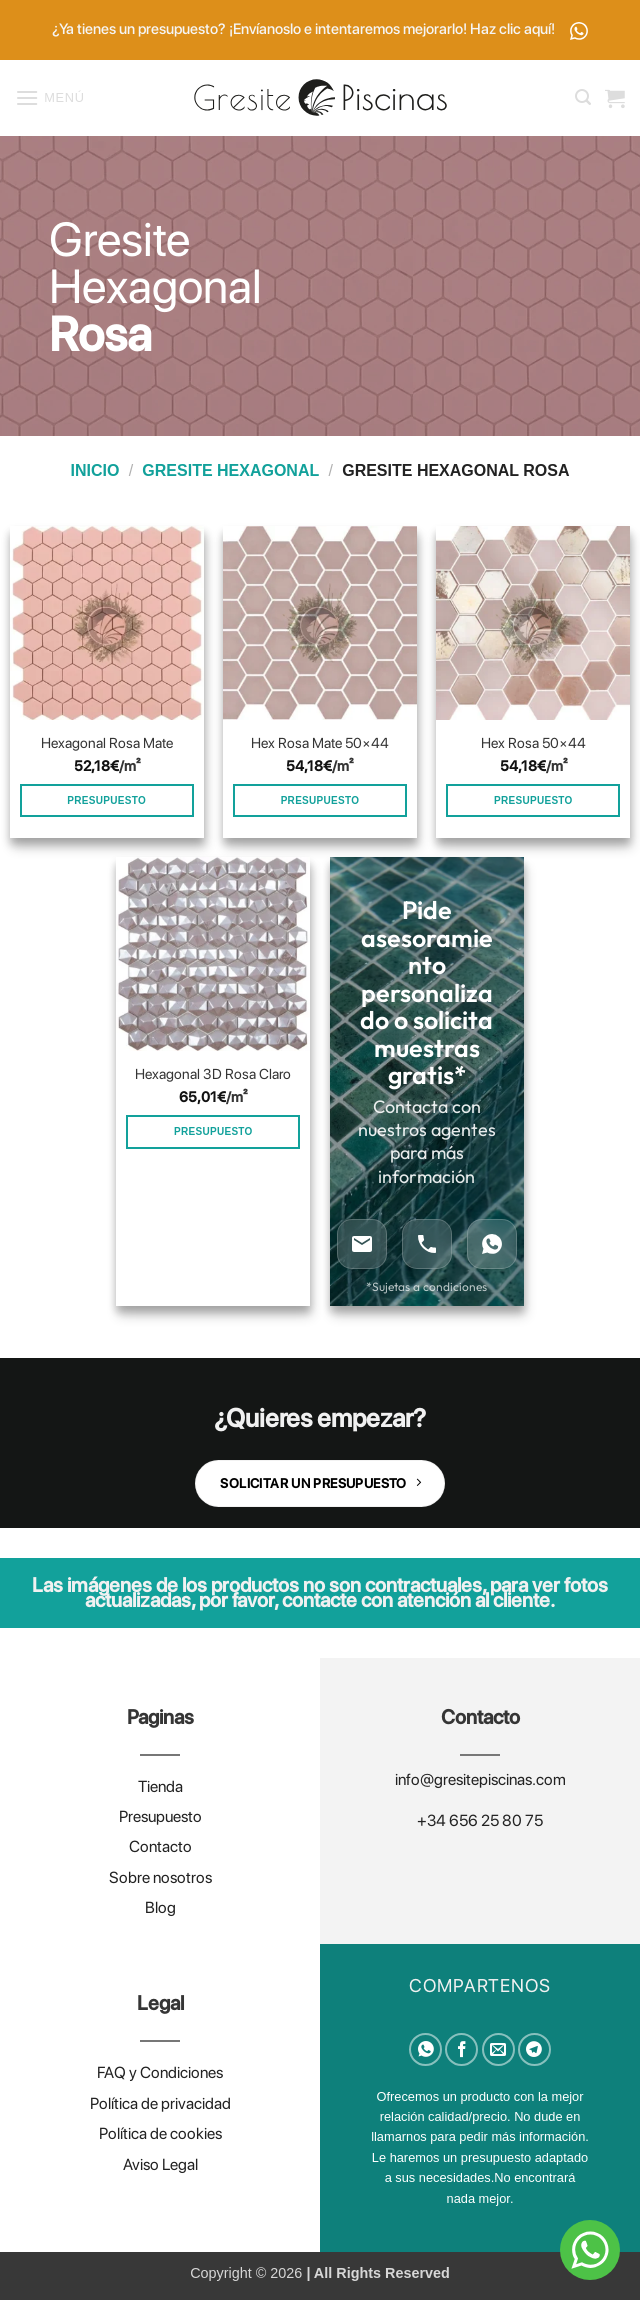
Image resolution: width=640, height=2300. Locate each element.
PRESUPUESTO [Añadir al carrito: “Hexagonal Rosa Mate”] (106, 800)
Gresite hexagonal (230, 470)
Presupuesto (160, 1816)
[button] (50, 97)
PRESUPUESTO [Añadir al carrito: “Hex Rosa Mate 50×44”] (320, 800)
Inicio (95, 470)
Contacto (160, 1846)
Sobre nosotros (160, 1877)
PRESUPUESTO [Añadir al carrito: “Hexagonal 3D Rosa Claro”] (213, 1131)
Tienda (160, 1786)
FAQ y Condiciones (160, 2072)
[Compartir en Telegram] (534, 2049)
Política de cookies (160, 2133)
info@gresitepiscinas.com (480, 1779)
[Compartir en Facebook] (461, 2049)
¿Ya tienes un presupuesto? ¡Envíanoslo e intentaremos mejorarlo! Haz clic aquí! (320, 29)
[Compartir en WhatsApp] (425, 2049)
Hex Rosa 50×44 (533, 742)
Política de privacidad (160, 2103)
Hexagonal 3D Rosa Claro (213, 1073)
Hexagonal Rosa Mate (107, 742)
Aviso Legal (160, 2164)
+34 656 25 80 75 (480, 1820)
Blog (160, 1907)
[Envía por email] (498, 2049)
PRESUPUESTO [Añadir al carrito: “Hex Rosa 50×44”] (533, 800)
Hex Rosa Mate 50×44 (320, 742)
